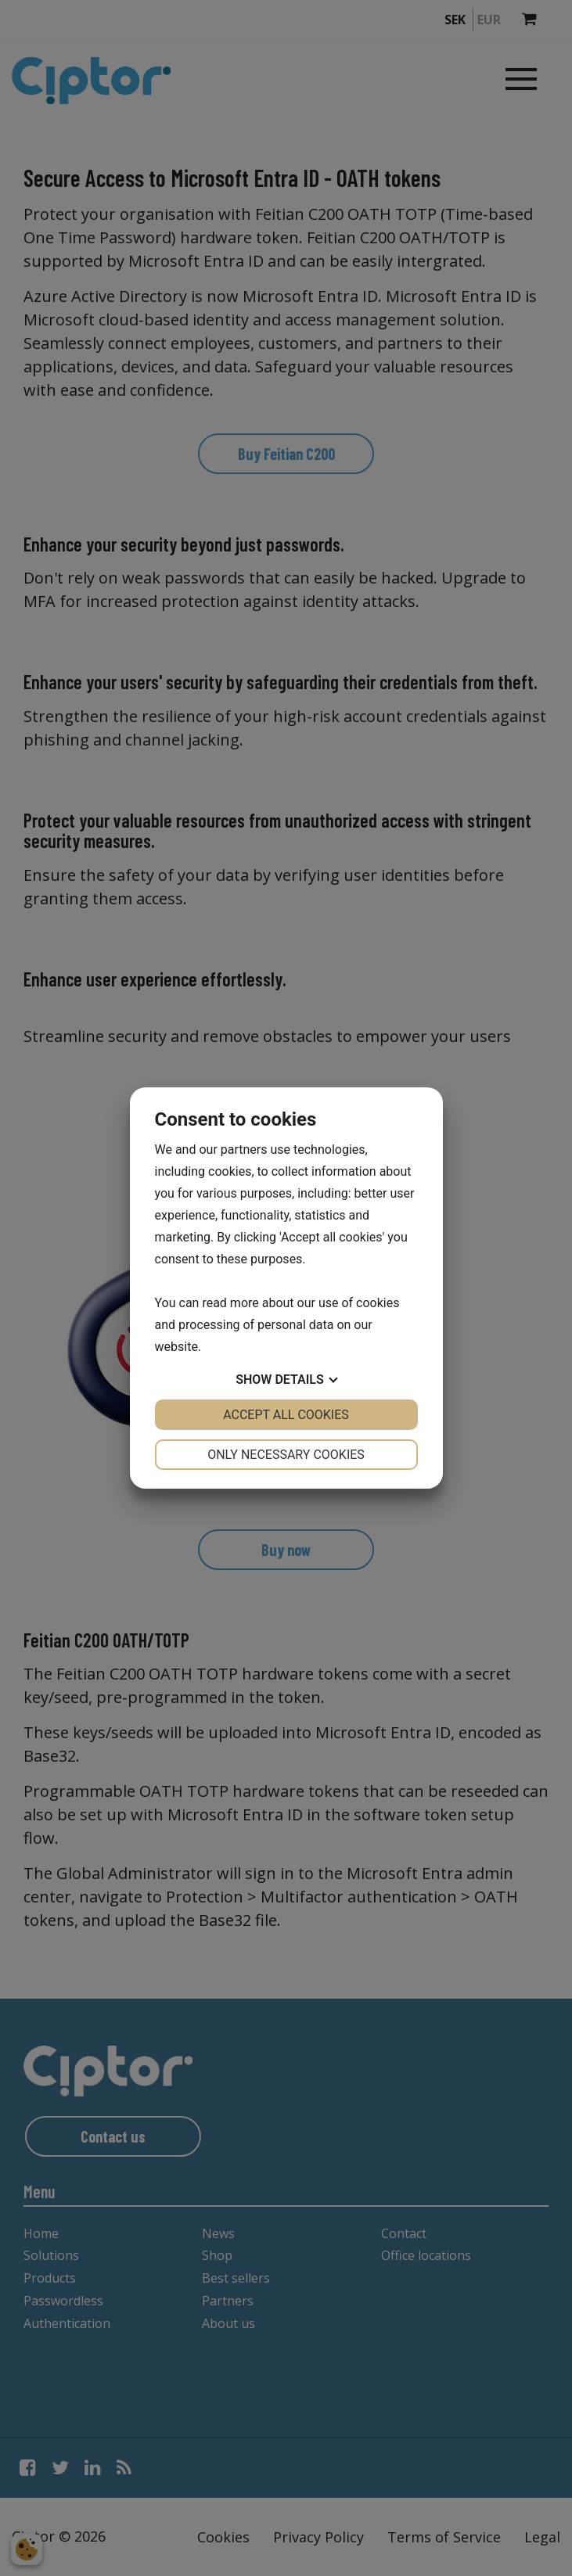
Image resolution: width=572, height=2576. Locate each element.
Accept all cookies (286, 1414)
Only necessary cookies (286, 1454)
